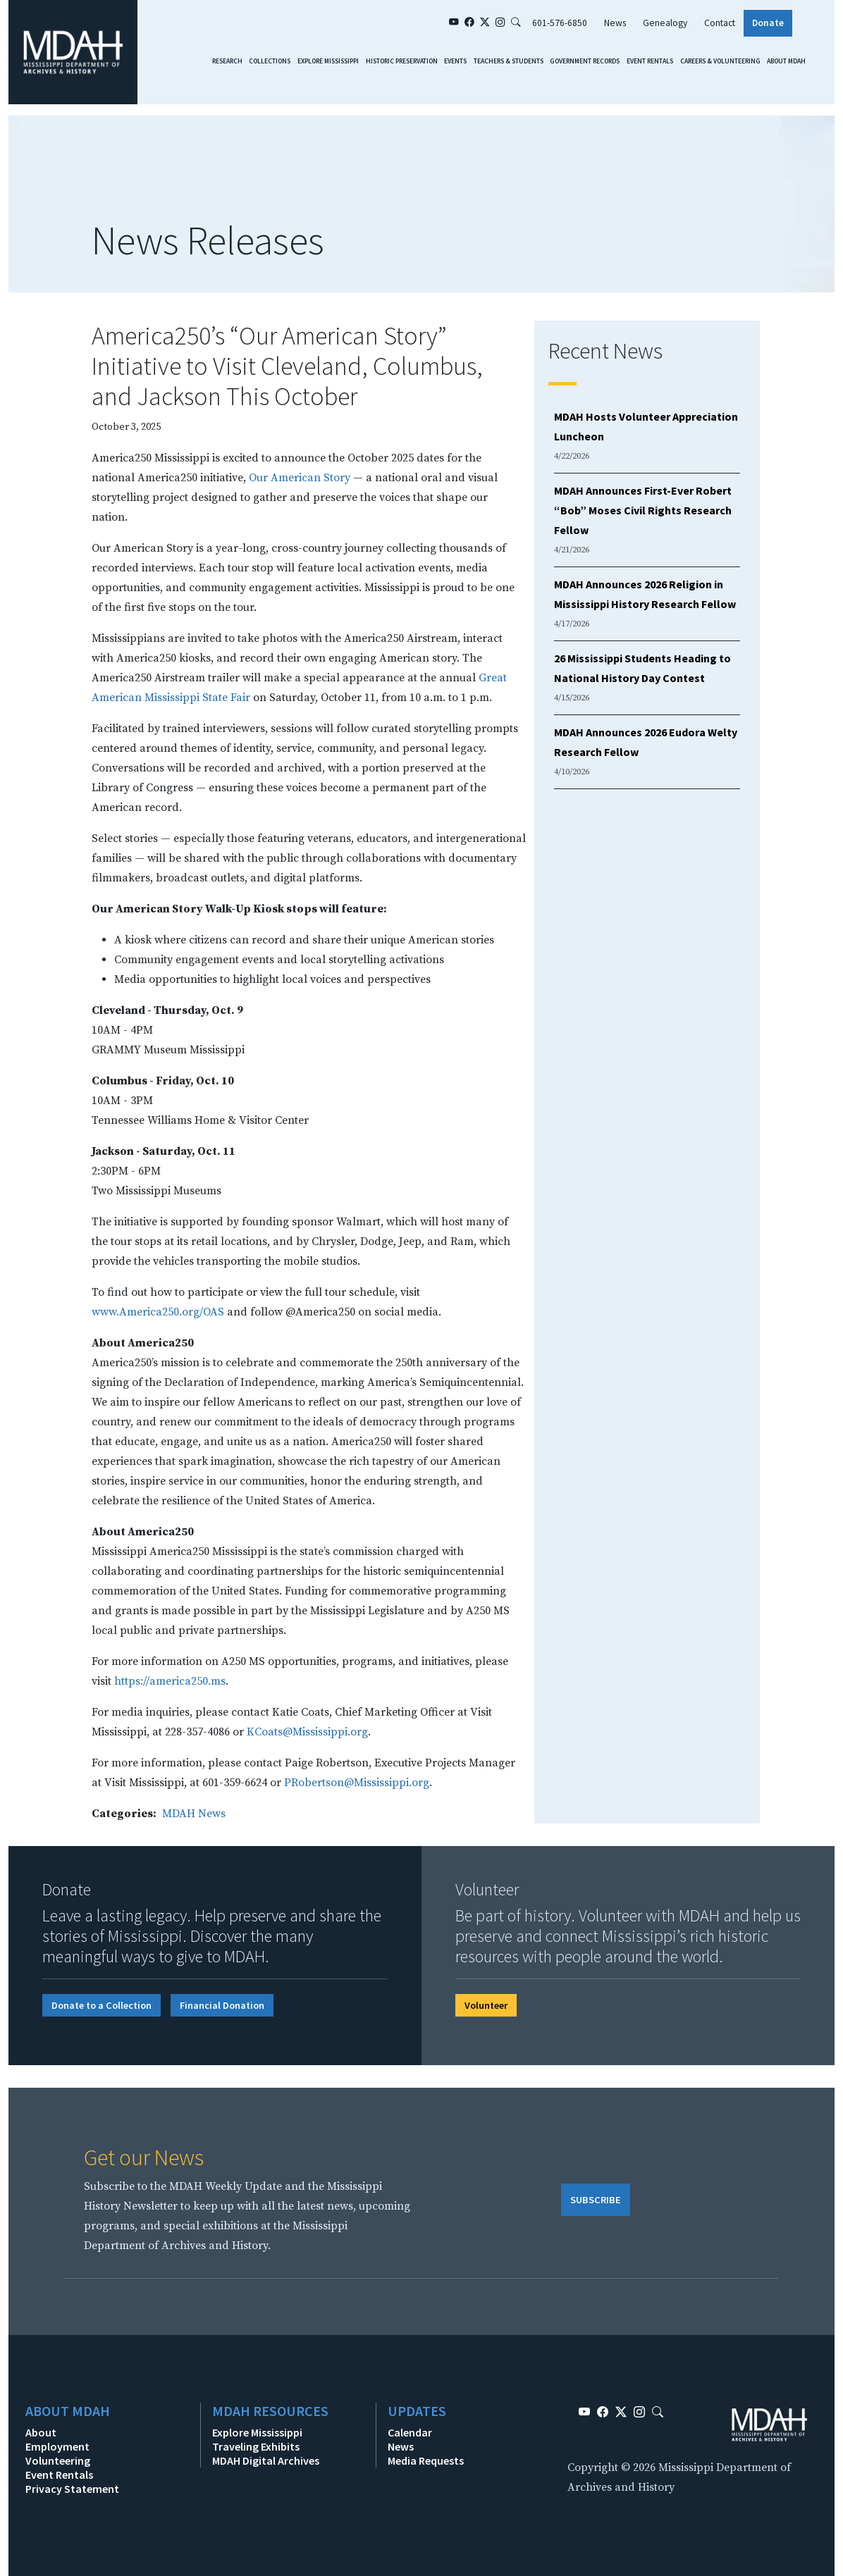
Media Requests (426, 2460)
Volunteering (57, 2460)
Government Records (585, 61)
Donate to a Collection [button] (101, 2005)
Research (227, 61)
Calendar (410, 2432)
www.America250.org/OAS (158, 1312)
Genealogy (665, 23)
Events (455, 61)
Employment (57, 2446)
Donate (768, 23)
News (615, 23)
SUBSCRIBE (595, 2199)
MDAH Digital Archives (265, 2460)
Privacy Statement (72, 2489)
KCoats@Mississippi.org (307, 1732)
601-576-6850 (559, 23)
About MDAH (786, 61)
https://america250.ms (170, 1681)
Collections (269, 61)
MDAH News (194, 1814)
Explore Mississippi (328, 61)
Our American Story (299, 478)
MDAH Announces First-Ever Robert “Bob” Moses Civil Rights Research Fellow (643, 510)
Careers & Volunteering (720, 61)
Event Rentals (650, 61)
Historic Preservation (402, 61)
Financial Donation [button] (222, 2005)
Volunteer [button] (485, 2005)
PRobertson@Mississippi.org (356, 1783)
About (40, 2432)
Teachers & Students (508, 61)
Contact (719, 23)
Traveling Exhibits (256, 2446)
